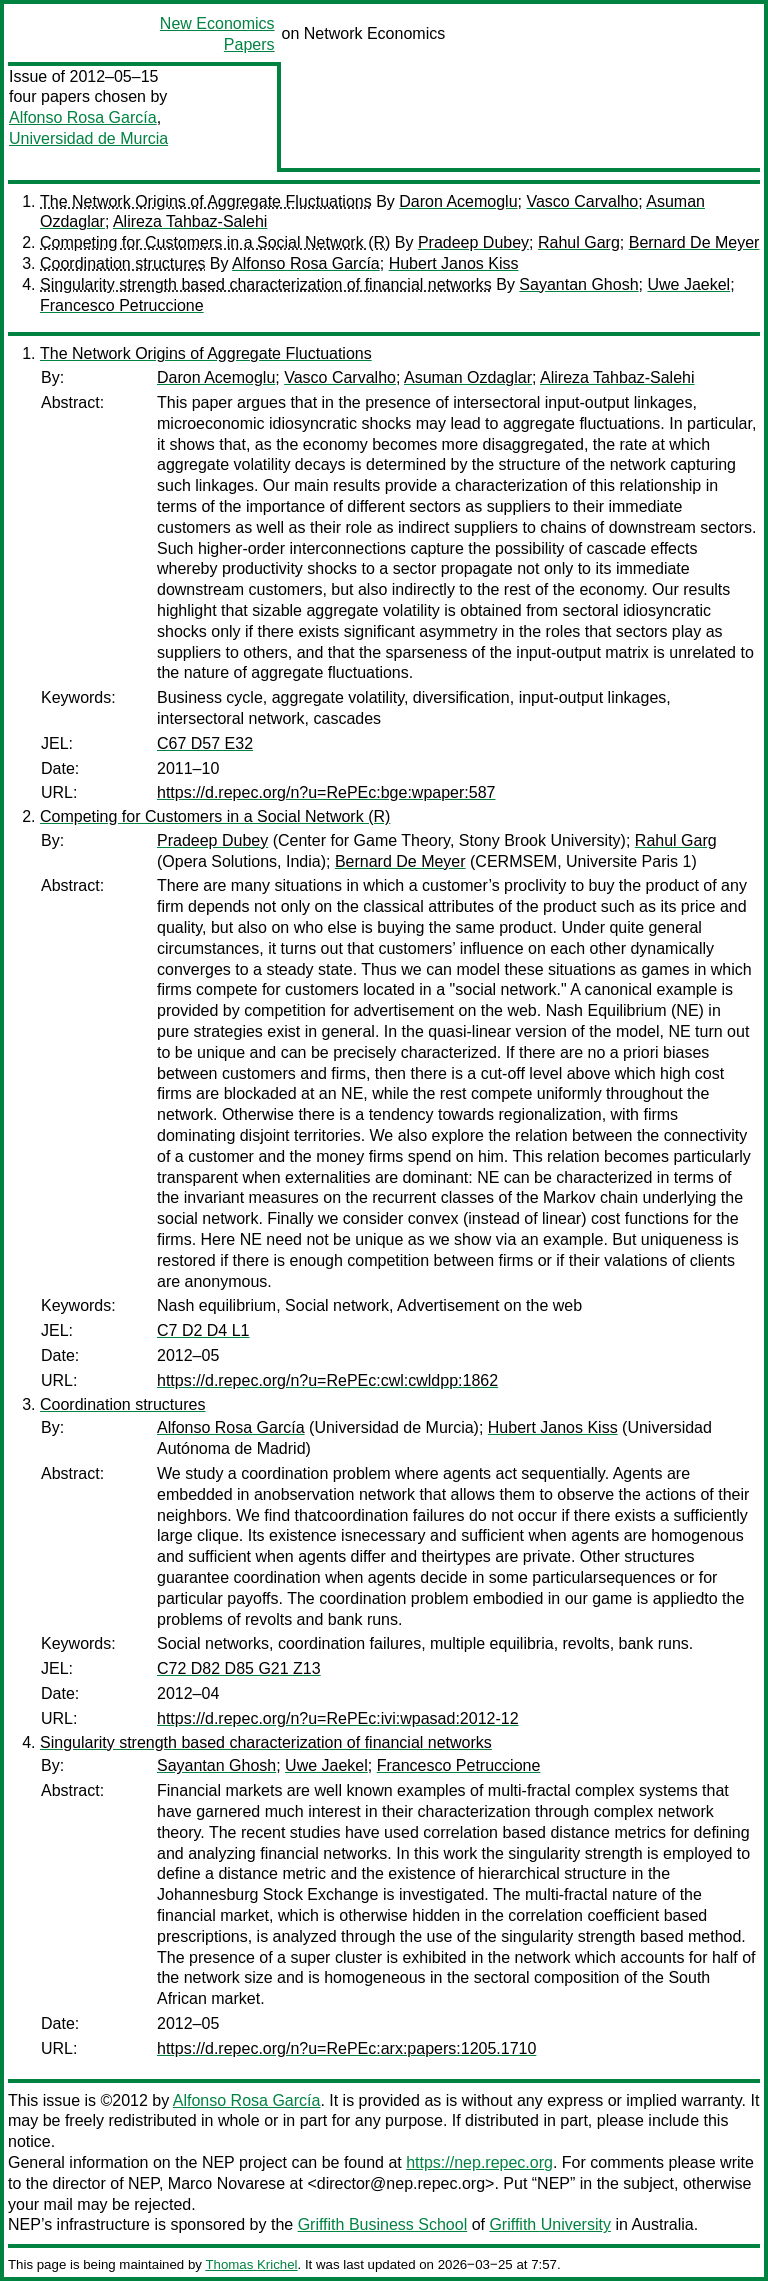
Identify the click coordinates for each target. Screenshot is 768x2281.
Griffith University (550, 2224)
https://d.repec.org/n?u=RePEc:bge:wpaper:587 (326, 792)
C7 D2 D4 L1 (203, 1330)
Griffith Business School (383, 2224)
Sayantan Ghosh (578, 284)
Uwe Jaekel (688, 284)
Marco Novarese (226, 2183)
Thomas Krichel (251, 2264)
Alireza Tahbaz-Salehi (190, 221)
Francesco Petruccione (122, 305)
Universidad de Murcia (88, 138)
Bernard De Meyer (694, 242)
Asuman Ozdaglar (468, 377)
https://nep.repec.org (479, 2162)
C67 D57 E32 (205, 743)
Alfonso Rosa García (83, 117)
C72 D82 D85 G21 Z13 (239, 1668)
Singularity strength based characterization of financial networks (266, 284)
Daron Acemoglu (458, 201)
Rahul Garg (579, 242)
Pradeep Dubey (473, 242)
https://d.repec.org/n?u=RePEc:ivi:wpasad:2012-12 (338, 1718)
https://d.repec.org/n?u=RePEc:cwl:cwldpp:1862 (327, 1380)
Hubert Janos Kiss (454, 263)
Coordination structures (122, 263)
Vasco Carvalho (582, 201)
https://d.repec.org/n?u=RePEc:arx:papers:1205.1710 (346, 2048)
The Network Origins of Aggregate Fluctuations (206, 201)
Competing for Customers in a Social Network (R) (215, 242)
